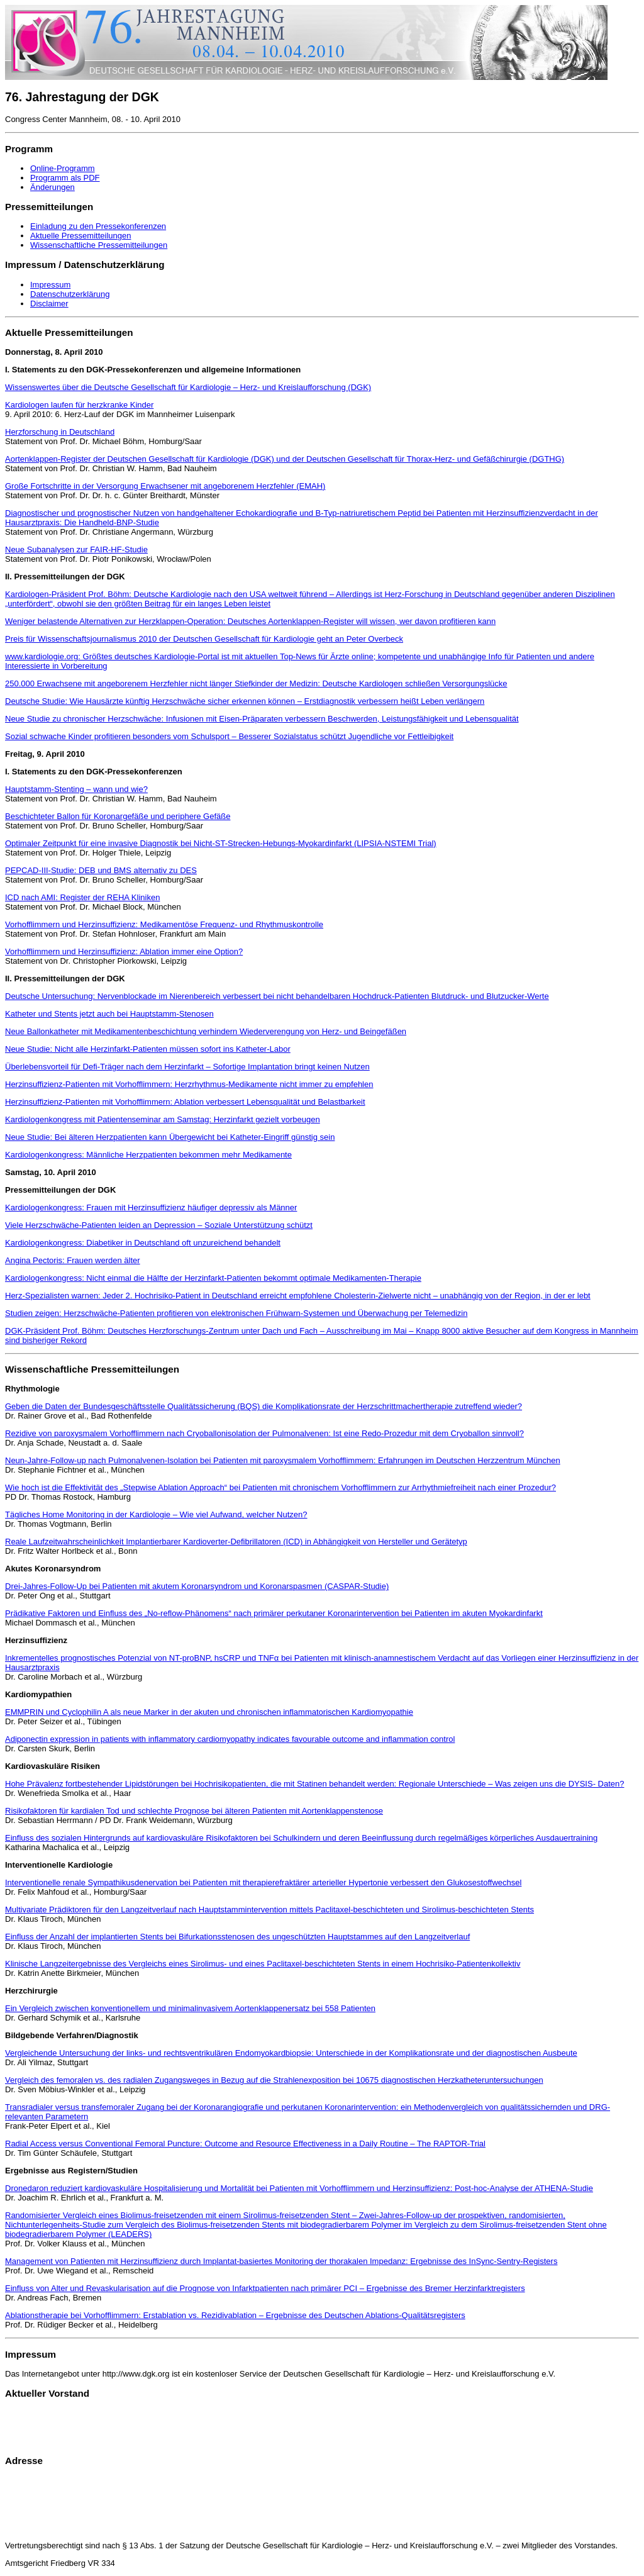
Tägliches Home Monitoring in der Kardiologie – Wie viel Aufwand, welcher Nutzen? (156, 1514)
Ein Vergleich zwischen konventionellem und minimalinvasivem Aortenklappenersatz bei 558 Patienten (190, 2008)
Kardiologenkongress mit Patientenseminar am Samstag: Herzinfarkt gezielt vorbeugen (162, 1119)
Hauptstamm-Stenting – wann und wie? (76, 789)
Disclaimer (49, 303)
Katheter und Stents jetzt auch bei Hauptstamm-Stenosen (109, 1013)
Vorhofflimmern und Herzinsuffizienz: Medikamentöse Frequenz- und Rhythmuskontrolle (164, 924)
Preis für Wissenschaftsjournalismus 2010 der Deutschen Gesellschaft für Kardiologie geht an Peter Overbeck (204, 639)
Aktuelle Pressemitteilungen (80, 235)
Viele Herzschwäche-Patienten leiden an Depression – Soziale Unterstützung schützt (159, 1225)
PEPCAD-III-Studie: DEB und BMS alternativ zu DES (101, 870)
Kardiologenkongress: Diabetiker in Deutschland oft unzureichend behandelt (142, 1242)
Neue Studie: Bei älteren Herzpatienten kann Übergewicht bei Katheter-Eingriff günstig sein (170, 1137)
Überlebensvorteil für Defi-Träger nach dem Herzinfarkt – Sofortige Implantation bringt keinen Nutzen (187, 1066)
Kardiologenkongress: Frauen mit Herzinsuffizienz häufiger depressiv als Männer (151, 1207)
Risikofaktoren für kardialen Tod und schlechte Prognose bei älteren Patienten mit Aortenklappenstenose (194, 1810)
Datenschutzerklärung (69, 294)
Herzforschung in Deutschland (59, 432)
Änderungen (52, 187)
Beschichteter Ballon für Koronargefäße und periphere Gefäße (117, 816)
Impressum (50, 284)
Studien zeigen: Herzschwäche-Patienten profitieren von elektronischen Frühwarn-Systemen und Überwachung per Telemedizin (236, 1313)
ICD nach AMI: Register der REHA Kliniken (82, 897)
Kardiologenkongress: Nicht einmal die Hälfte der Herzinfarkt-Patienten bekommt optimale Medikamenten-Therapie (213, 1278)
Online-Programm (62, 168)
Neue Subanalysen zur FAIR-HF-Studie (76, 549)
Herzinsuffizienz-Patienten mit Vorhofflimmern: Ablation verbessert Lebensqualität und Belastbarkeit (185, 1102)
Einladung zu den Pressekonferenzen (98, 226)
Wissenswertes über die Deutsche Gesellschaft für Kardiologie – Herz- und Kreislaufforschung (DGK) (188, 387)
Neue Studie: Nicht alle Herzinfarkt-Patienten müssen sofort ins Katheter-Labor (148, 1049)
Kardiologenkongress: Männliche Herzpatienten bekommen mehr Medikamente (148, 1154)
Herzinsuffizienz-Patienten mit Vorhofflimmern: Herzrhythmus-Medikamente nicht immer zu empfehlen (189, 1084)
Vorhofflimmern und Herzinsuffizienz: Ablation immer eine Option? (124, 951)
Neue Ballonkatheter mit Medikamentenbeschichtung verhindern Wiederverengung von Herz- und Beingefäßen (205, 1031)
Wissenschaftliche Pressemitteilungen (98, 245)
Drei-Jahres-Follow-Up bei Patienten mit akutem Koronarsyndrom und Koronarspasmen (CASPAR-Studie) (197, 1586)
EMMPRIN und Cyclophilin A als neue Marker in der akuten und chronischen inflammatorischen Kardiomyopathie (209, 1712)
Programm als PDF (65, 177)
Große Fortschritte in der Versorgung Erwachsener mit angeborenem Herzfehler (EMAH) (165, 486)
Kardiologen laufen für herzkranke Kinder (79, 405)
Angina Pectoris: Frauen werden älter (72, 1260)
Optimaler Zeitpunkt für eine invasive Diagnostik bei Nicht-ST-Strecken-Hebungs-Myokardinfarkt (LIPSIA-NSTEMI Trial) (220, 843)
